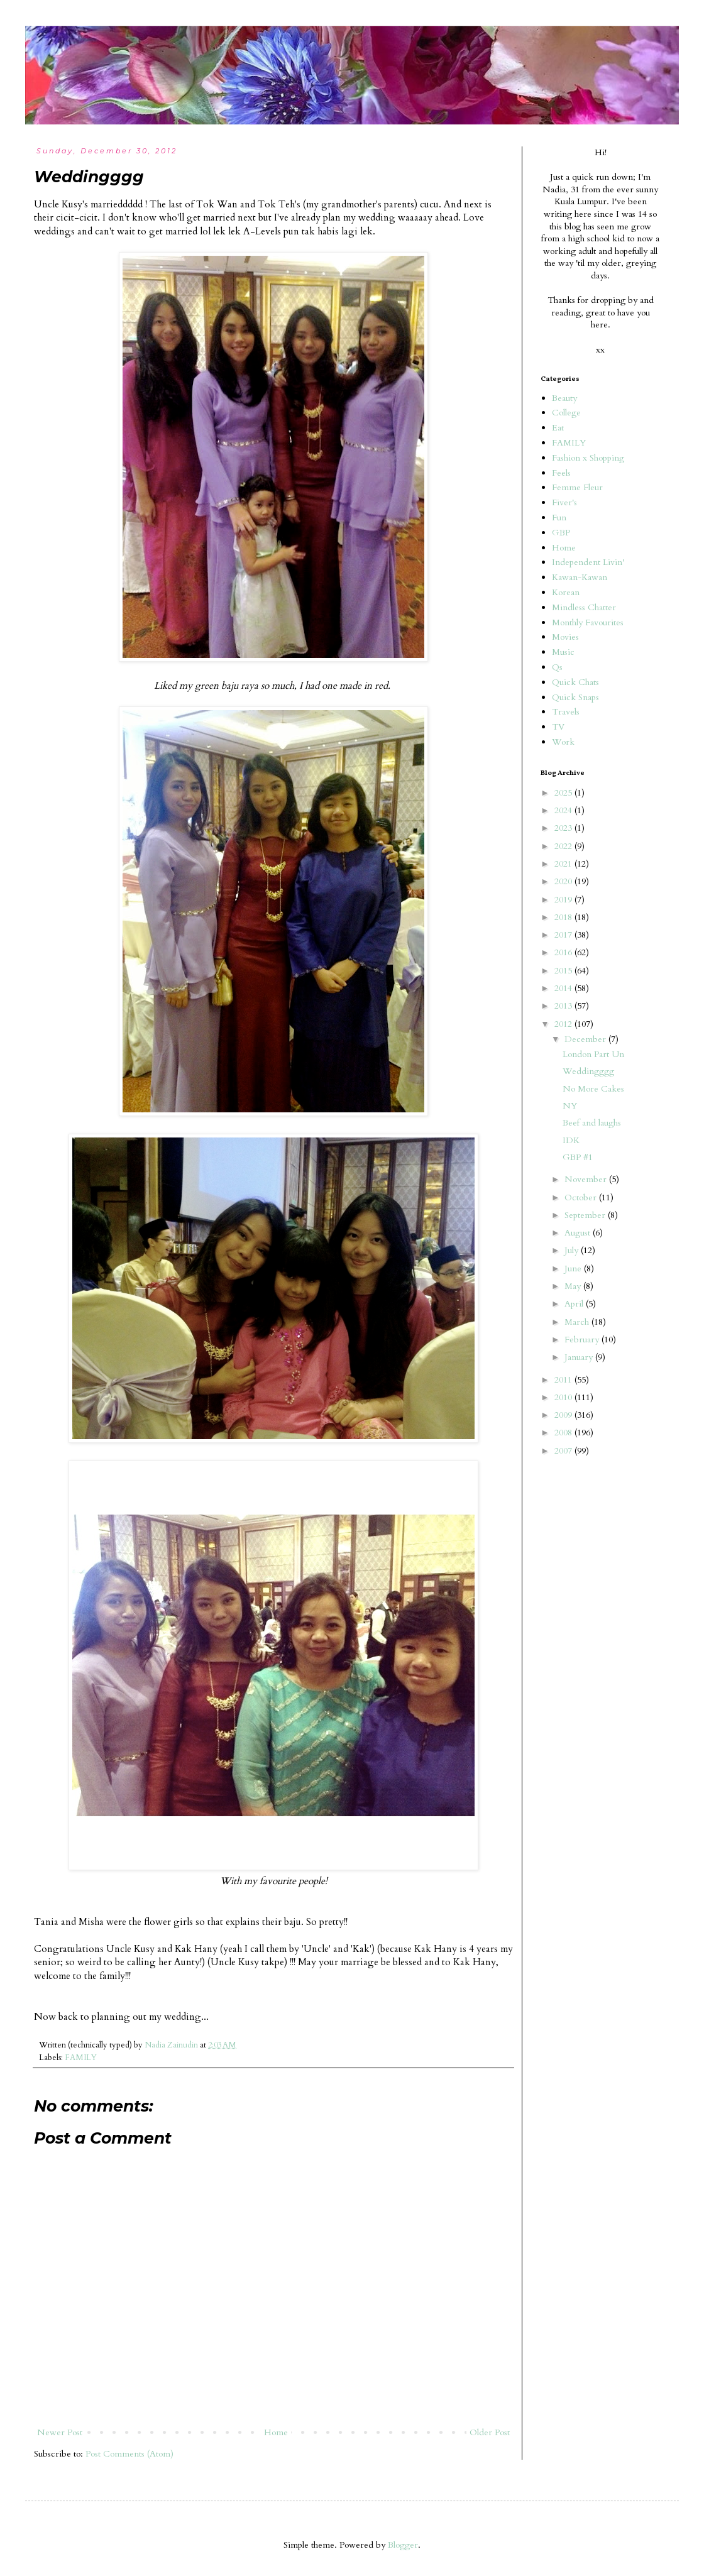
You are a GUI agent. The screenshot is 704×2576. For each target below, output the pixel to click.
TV (558, 727)
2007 (564, 1451)
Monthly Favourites (588, 622)
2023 (564, 828)
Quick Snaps (575, 697)
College (566, 413)
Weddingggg (588, 1071)
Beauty (564, 398)
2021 (564, 864)
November (586, 1179)
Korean (566, 592)
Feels (561, 473)
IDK (571, 1140)
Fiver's (564, 502)
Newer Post (59, 2432)
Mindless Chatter (584, 607)
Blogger (403, 2545)
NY (570, 1106)
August (578, 1233)
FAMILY (81, 2058)
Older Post (490, 2432)
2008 (564, 1433)
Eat (558, 428)
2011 (564, 1380)
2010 (564, 1397)
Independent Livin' (588, 562)
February (583, 1340)
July (572, 1250)
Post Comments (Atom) (129, 2454)
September (586, 1215)
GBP (561, 533)
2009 (564, 1415)
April (575, 1304)
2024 (564, 810)
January (579, 1357)
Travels (566, 712)
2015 (564, 971)
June (574, 1268)
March (577, 1322)
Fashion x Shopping (588, 458)
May (573, 1286)
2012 (564, 1024)
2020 (564, 881)
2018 (564, 917)
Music (563, 652)
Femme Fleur (577, 487)
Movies (565, 637)
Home (276, 2432)
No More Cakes (593, 1089)
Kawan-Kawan (579, 577)
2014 (564, 988)
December (586, 1039)
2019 (564, 900)
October (581, 1197)
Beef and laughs (592, 1123)
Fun (559, 517)
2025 (564, 793)
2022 (564, 846)
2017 (564, 935)
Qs (557, 667)
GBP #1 (578, 1157)
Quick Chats (575, 682)
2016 (564, 952)
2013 (564, 1006)
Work (563, 742)
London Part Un (593, 1054)
